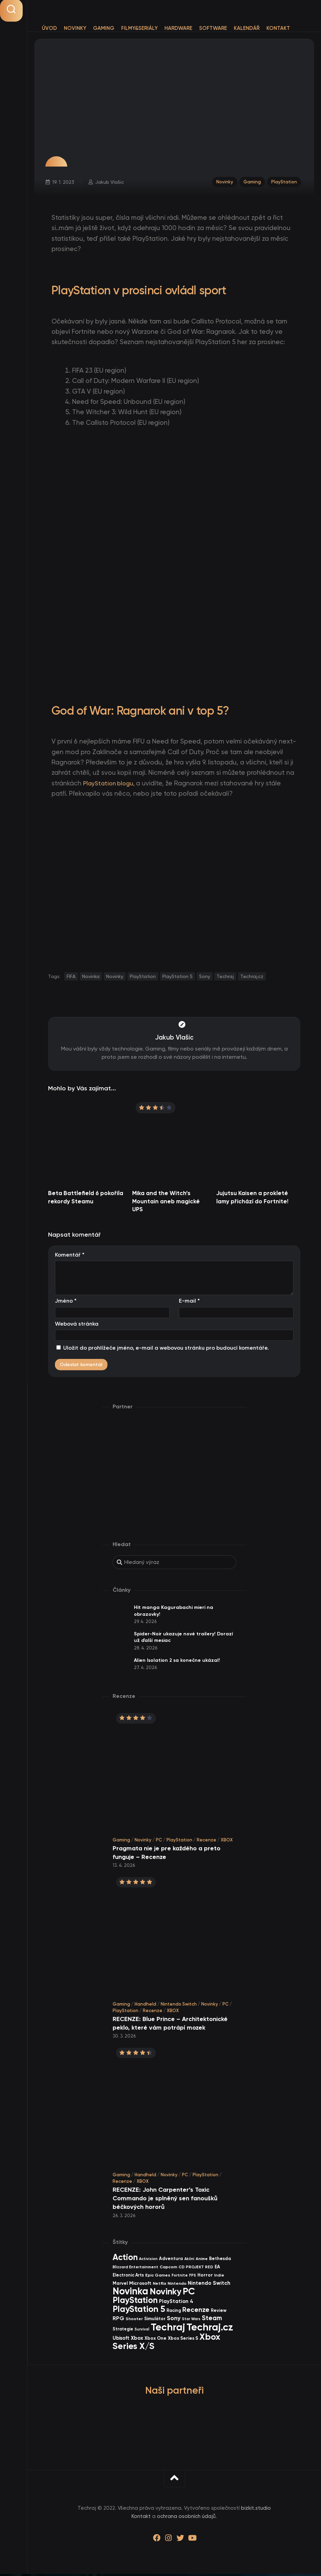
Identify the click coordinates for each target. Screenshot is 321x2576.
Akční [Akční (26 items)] (189, 2261)
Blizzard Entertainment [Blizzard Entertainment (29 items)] (135, 2269)
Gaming (103, 28)
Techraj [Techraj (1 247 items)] (168, 2329)
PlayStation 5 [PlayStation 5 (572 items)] (139, 2311)
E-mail (189, 1303)
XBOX (227, 1842)
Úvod (49, 28)
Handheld (145, 2006)
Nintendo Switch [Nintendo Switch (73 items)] (209, 2285)
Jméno (66, 1303)
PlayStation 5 (177, 978)
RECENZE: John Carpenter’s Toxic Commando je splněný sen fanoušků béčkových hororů (165, 2200)
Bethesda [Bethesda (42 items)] (220, 2260)
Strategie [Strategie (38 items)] (123, 2331)
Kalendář (247, 28)
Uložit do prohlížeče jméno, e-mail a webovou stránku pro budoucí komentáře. (166, 1350)
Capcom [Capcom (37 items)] (168, 2269)
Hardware (178, 28)
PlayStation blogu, (112, 786)
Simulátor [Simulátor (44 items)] (154, 2321)
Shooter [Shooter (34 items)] (134, 2321)
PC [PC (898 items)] (189, 2293)
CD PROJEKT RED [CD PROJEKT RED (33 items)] (196, 2269)
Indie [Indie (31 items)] (219, 2277)
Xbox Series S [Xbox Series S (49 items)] (183, 2341)
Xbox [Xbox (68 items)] (137, 2340)
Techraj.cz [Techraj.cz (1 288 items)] (209, 2329)
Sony (204, 978)
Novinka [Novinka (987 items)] (130, 2293)
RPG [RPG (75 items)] (118, 2320)
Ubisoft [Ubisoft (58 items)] (121, 2340)
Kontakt (278, 28)
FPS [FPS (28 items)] (192, 2277)
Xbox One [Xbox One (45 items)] (156, 2340)
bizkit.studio (256, 2510)
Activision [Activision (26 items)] (148, 2261)
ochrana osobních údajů (186, 2519)
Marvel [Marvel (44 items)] (120, 2285)
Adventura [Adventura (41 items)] (171, 2260)
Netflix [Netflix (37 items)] (159, 2285)
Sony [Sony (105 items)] (174, 2320)
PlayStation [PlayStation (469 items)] (135, 2302)
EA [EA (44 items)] (217, 2269)
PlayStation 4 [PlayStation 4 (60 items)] (176, 2304)
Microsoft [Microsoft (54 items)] (140, 2286)
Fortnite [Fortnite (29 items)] (180, 2277)
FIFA (71, 978)
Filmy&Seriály (139, 28)
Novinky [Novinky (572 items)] (165, 2293)
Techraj (225, 978)
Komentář (69, 1256)
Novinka (91, 978)
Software (213, 28)
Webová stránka (77, 1326)
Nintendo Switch (179, 2006)
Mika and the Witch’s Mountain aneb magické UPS (166, 1203)
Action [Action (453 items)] (125, 2259)
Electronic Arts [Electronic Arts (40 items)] (128, 2277)
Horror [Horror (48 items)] (205, 2277)
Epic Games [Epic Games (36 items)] (157, 2277)
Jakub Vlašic (110, 182)
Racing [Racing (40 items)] (174, 2312)
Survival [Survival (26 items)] (142, 2331)
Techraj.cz (251, 978)
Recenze (206, 1842)
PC (159, 1842)
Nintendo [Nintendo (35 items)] (177, 2285)
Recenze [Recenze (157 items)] (195, 2312)
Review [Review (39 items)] (219, 2312)
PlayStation (283, 182)
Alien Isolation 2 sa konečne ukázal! (177, 1662)
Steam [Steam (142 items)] (212, 2320)
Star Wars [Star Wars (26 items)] (191, 2321)
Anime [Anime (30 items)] (202, 2260)
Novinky (75, 28)
